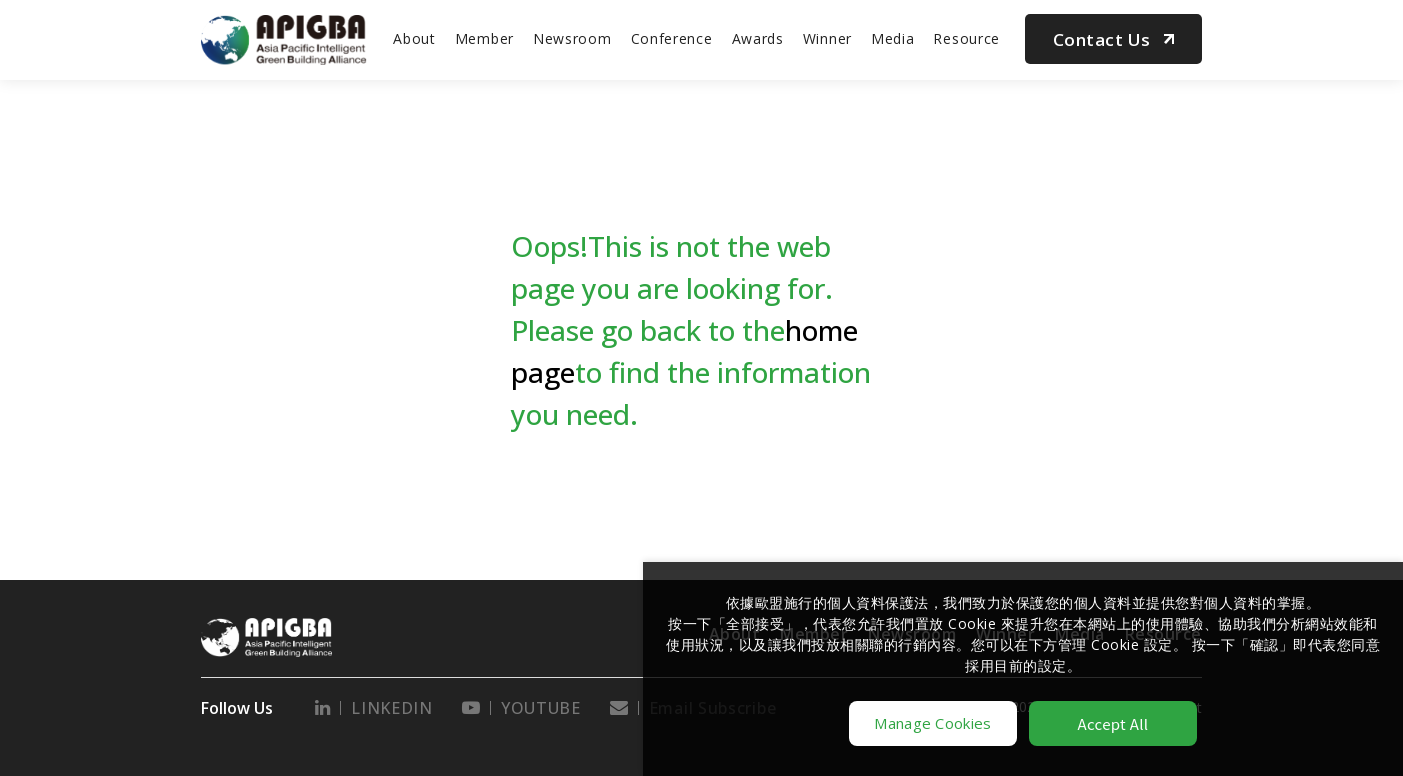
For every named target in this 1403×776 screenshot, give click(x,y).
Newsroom (572, 38)
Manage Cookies (932, 723)
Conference (672, 38)
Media (893, 38)
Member (484, 38)
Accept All (1113, 723)
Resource (966, 38)
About (414, 38)
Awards (758, 38)
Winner (827, 38)
